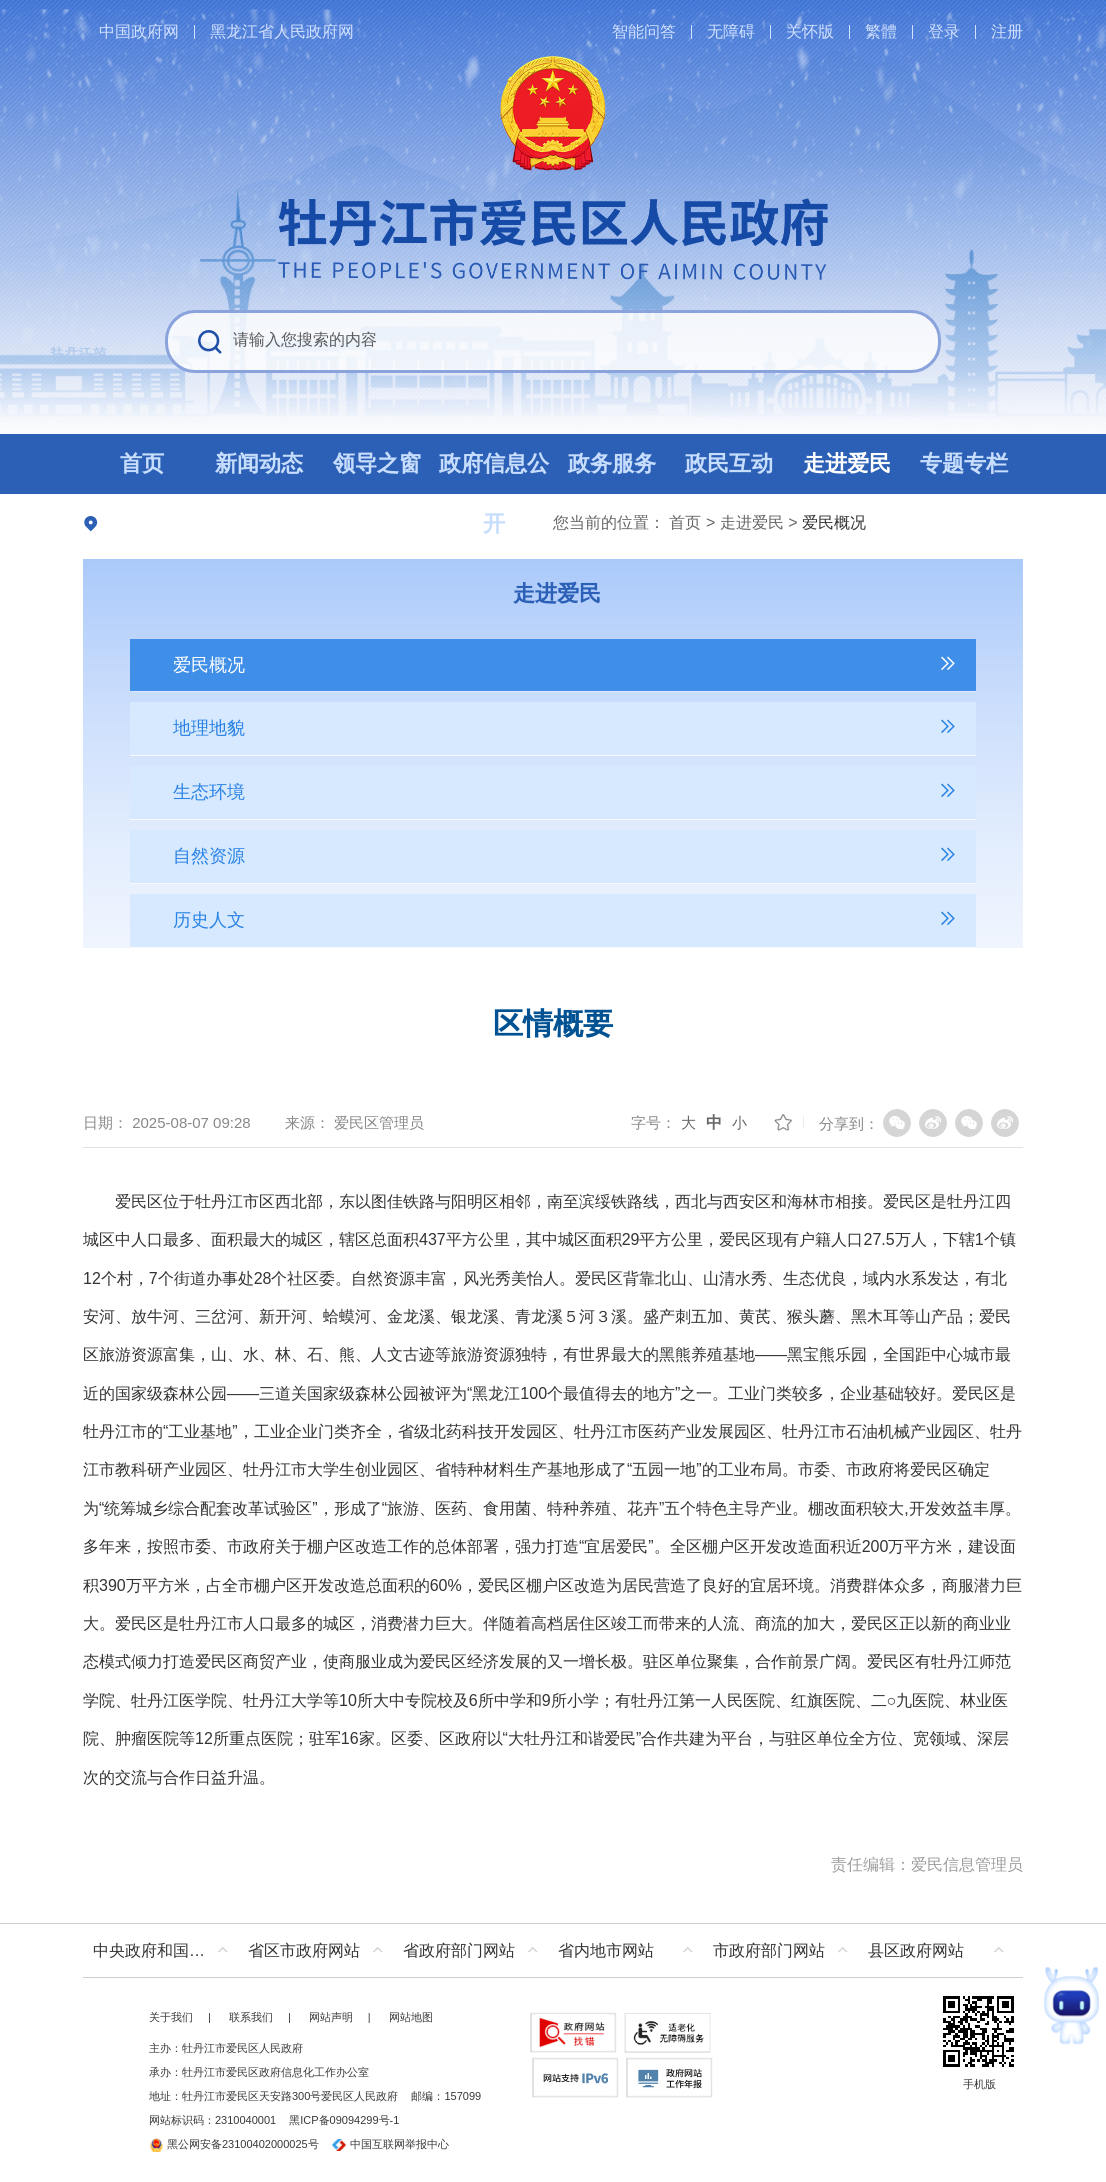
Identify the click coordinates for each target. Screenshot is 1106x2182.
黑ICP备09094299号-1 (344, 2120)
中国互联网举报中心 (390, 2144)
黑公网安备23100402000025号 (234, 2144)
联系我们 (251, 2017)
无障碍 (731, 31)
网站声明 (331, 2017)
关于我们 (171, 2017)
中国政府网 (139, 31)
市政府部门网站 (769, 1950)
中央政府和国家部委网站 (165, 1950)
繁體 (881, 31)
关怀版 (810, 31)
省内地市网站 (606, 1950)
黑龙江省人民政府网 (282, 31)
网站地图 (411, 2017)
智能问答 (644, 31)
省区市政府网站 (304, 1950)
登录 (944, 31)
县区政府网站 (916, 1950)
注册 (1007, 31)
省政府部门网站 (459, 1950)
